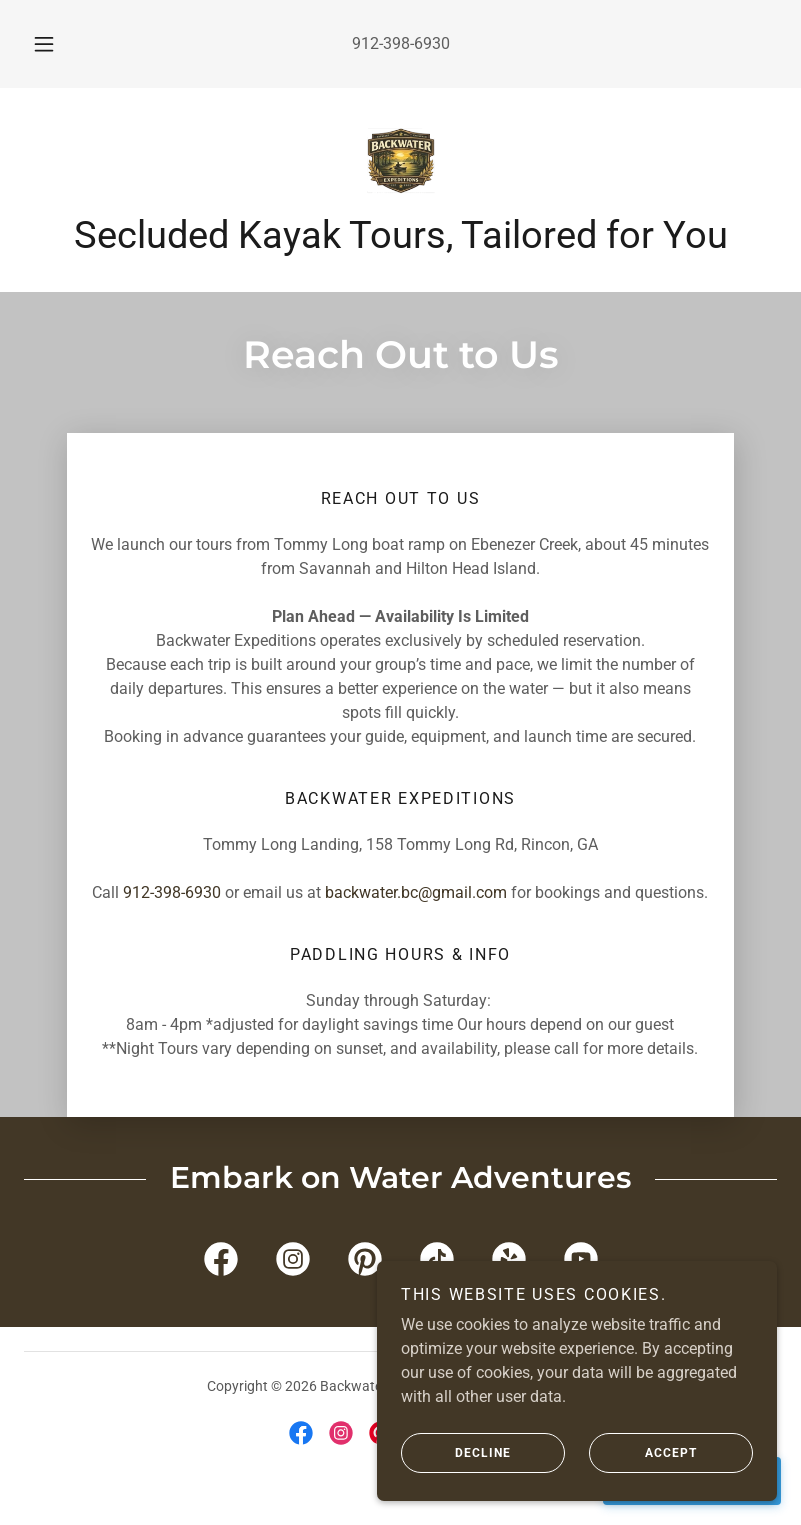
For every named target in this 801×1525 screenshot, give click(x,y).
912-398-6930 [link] (401, 43)
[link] (400, 160)
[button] (57, 44)
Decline (456, 1453)
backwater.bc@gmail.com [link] (416, 892)
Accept (643, 1453)
